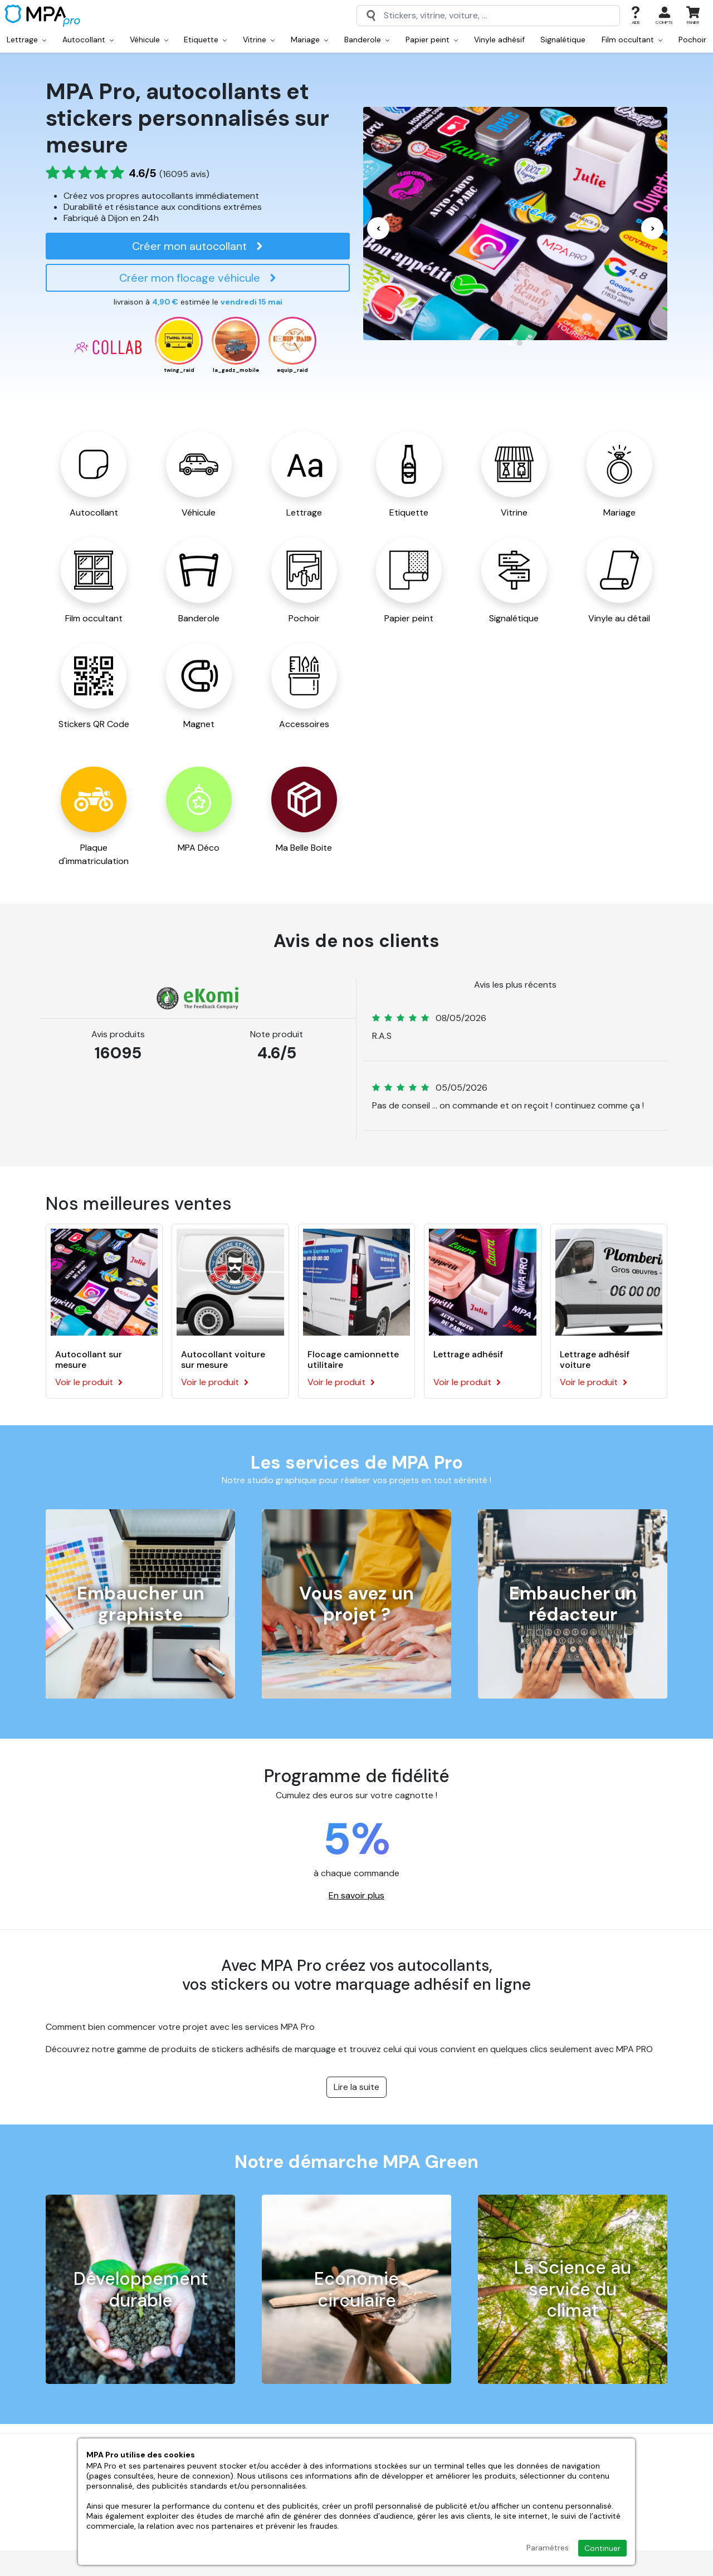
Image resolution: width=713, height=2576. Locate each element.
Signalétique (562, 40)
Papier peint (432, 40)
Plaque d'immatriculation (93, 854)
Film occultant (632, 40)
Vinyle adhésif (499, 40)
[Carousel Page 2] (519, 343)
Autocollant (88, 40)
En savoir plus (356, 1895)
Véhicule (149, 40)
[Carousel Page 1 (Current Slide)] (511, 343)
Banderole (366, 40)
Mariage (309, 40)
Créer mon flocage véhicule (198, 278)
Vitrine (259, 40)
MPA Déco (198, 847)
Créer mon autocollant (197, 246)
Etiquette (205, 40)
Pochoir (692, 40)
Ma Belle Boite (304, 847)
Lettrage (26, 40)
